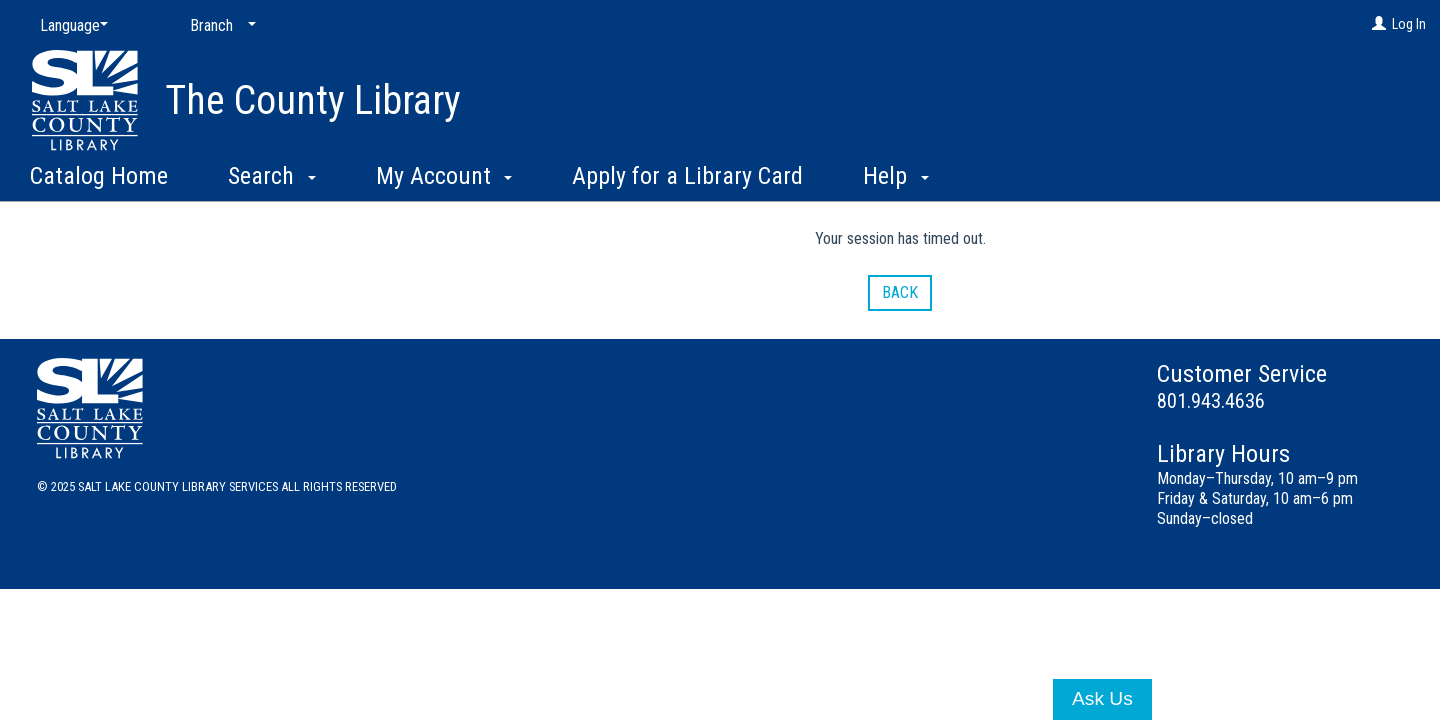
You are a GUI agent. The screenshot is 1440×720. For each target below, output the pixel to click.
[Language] (70, 26)
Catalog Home (99, 176)
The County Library (313, 100)
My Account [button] (444, 176)
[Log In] (1379, 24)
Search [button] (272, 176)
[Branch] (219, 26)
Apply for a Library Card (687, 176)
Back (900, 292)
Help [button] (896, 176)
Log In (1409, 24)
